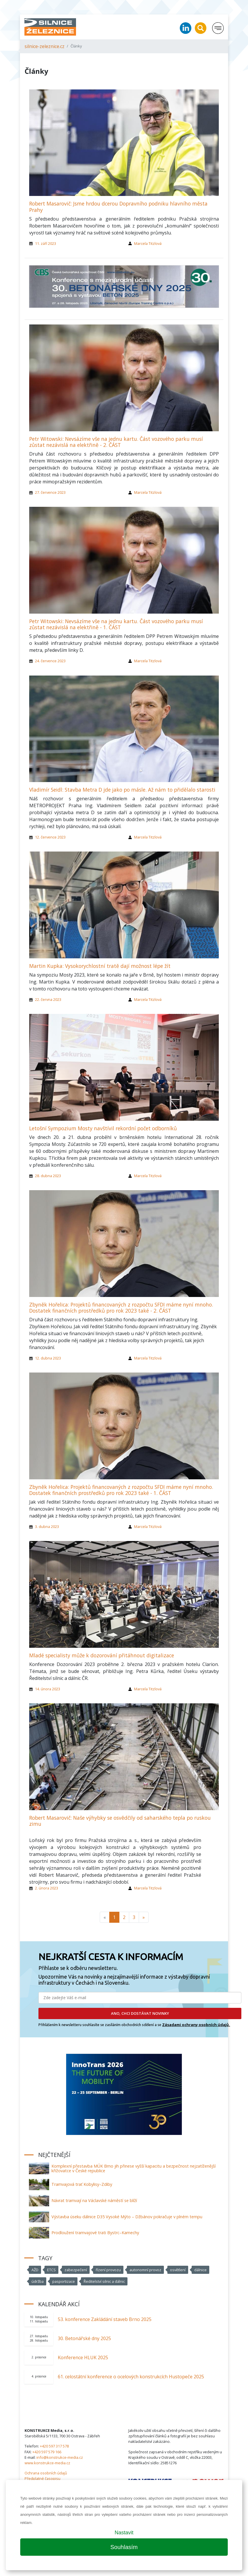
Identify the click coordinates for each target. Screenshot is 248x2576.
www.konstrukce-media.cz (47, 2462)
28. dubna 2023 (48, 1175)
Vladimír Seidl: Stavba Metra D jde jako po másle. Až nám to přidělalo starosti (122, 789)
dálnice (200, 2269)
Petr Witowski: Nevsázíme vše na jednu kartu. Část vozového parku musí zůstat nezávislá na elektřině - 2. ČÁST (116, 441)
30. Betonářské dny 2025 (84, 2338)
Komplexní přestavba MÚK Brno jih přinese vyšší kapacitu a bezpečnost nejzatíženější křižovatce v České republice (133, 2168)
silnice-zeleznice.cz (44, 46)
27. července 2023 (50, 492)
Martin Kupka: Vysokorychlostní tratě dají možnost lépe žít (100, 965)
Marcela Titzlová (148, 243)
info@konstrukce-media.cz (59, 2457)
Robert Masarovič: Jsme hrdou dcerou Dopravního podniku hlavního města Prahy (118, 206)
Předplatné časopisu (42, 2478)
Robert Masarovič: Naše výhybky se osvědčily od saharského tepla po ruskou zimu (120, 1820)
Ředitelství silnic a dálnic (104, 2281)
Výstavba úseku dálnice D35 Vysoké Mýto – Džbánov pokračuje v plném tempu (126, 2216)
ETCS (51, 2269)
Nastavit (123, 2532)
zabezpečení (75, 2269)
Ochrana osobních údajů (46, 2473)
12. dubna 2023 (48, 1358)
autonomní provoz (145, 2269)
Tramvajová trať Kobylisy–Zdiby (81, 2184)
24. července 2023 (50, 660)
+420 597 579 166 (46, 2451)
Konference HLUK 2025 (83, 2357)
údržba (38, 2281)
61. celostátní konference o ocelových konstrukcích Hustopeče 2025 (131, 2376)
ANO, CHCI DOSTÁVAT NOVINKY (140, 2013)
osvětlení (178, 2269)
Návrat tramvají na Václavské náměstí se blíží (94, 2200)
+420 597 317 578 (54, 2446)
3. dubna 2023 (47, 1526)
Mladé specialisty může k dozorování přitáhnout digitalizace (101, 1655)
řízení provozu (108, 2269)
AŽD (35, 2269)
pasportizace (63, 2281)
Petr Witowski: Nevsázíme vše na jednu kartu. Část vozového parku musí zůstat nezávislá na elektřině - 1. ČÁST (116, 624)
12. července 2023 (50, 837)
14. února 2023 (47, 1688)
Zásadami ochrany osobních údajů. (196, 2024)
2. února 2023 (46, 1888)
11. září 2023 (45, 243)
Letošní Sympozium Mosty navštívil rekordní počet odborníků (103, 1128)
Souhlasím (124, 2547)
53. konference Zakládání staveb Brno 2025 (104, 2319)
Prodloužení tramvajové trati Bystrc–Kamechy (95, 2232)
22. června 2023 (48, 999)
